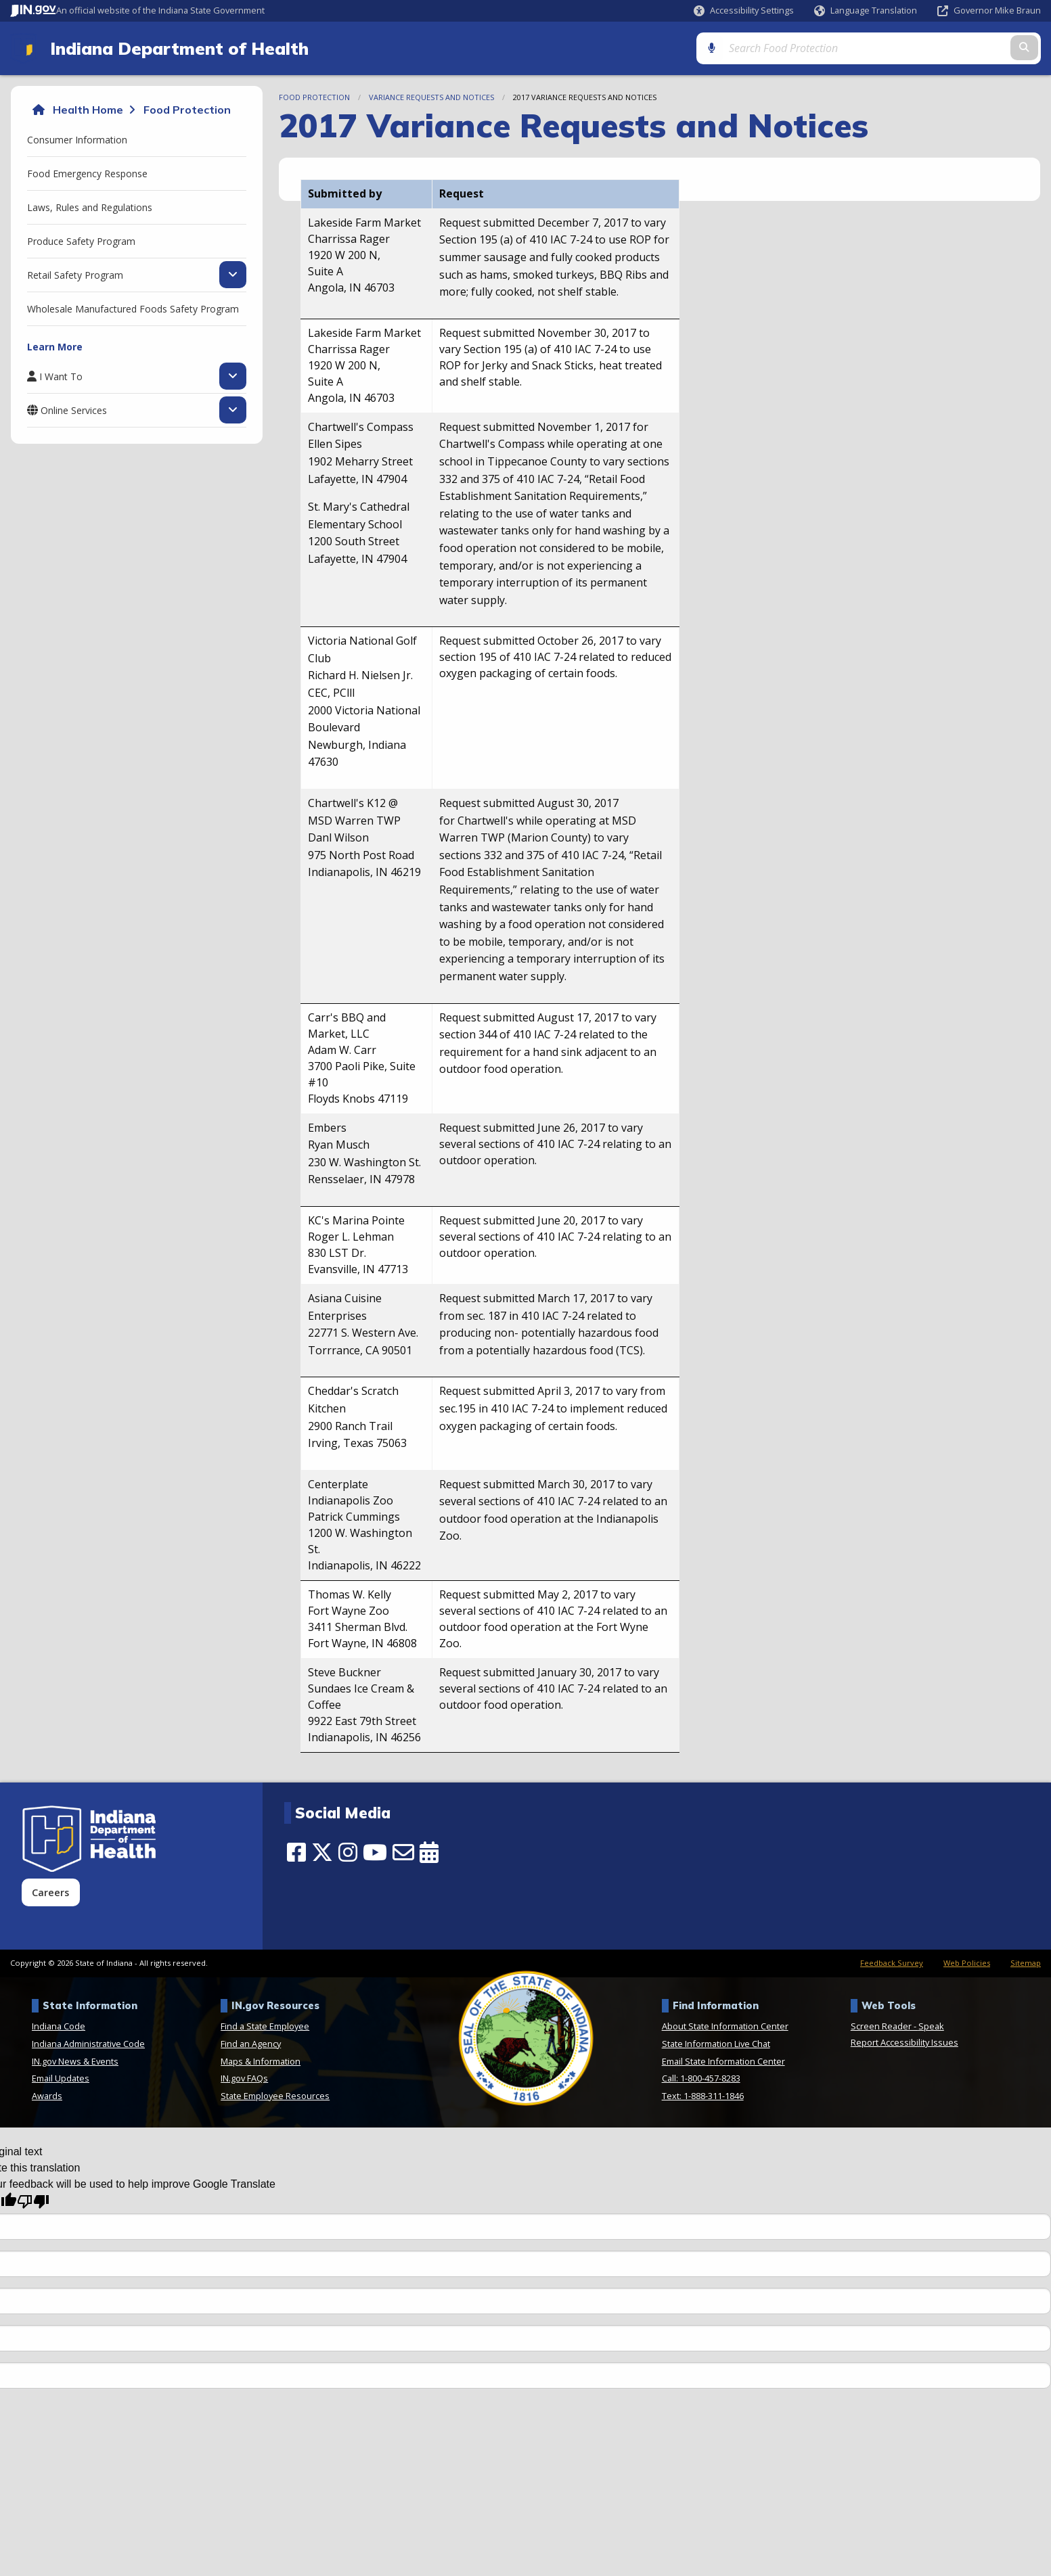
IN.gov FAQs (244, 2079)
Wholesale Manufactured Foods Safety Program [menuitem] (133, 309)
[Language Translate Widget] (866, 11)
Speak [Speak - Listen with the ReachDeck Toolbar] (931, 2027)
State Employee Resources (275, 2096)
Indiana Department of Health (176, 49)
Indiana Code (58, 2027)
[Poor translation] (33, 2203)
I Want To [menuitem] (61, 377)
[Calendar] (429, 1853)
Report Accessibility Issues (904, 2043)
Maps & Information (260, 2061)
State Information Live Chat (716, 2045)
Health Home (88, 111)
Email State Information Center (723, 2061)
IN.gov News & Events (75, 2061)
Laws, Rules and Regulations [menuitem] (89, 208)
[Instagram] (347, 1853)
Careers (50, 1893)
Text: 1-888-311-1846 (703, 2096)
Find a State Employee (265, 2027)
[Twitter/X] (322, 1853)
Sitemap (1025, 1964)
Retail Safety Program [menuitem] (75, 275)
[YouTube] (375, 1853)
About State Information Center (725, 2027)
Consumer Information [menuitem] (77, 140)
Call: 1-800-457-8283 (701, 2079)
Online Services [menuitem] (74, 411)
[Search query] (917, 48)
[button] (744, 10)
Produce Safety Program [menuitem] (81, 241)
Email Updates (60, 2079)
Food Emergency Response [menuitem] (87, 174)
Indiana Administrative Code (88, 2045)
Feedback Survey (891, 1964)
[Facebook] (296, 1853)
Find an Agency (251, 2045)
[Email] (403, 1853)
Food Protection (187, 111)
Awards (47, 2096)
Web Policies (966, 1964)
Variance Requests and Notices (431, 98)
